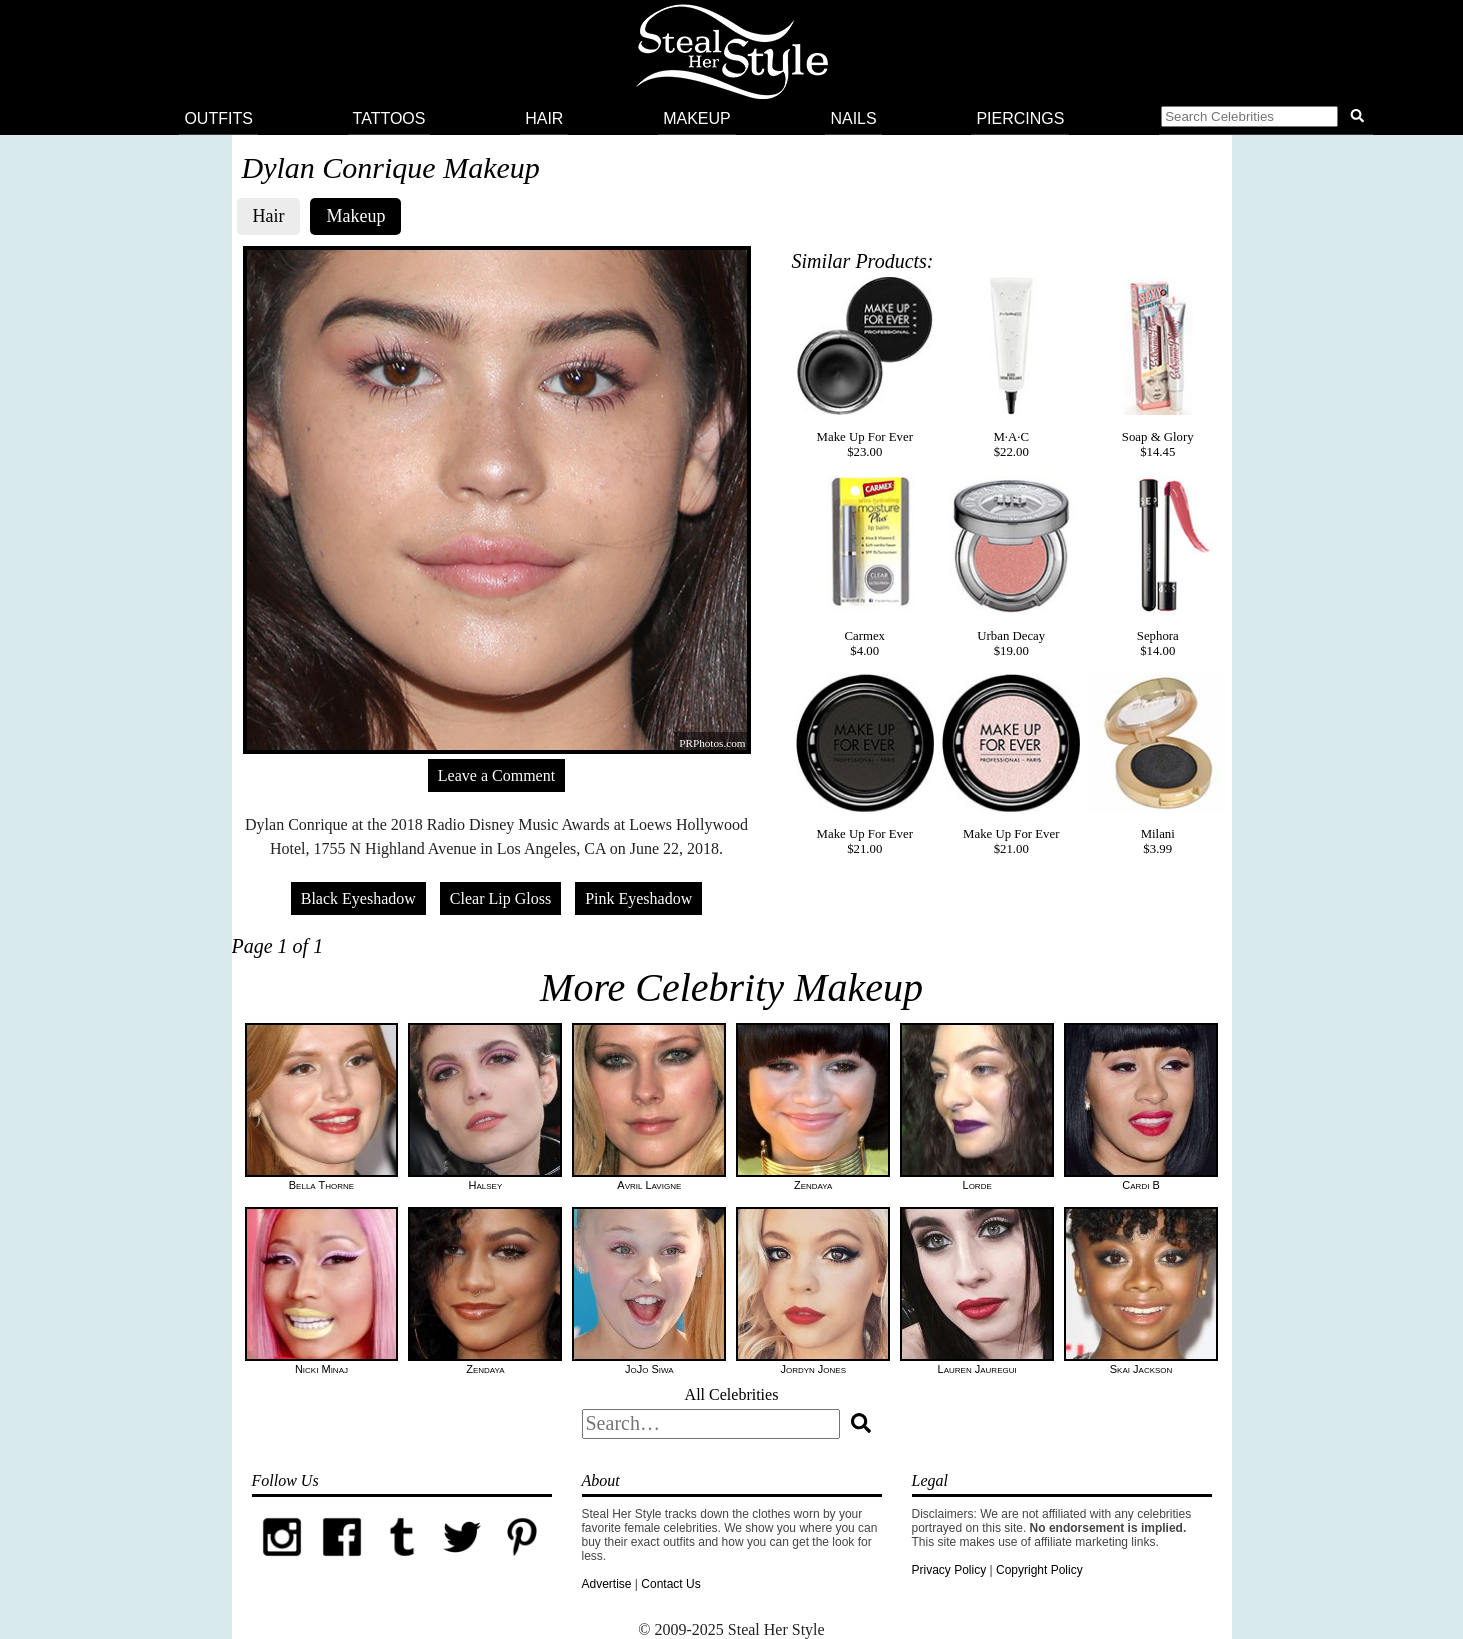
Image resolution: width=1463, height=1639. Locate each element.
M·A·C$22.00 (1011, 368)
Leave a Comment (496, 775)
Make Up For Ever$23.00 (865, 368)
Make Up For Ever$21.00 (865, 765)
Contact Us (670, 1584)
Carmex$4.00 (865, 567)
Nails (853, 118)
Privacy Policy (949, 1570)
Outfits (218, 118)
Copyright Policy (1039, 1570)
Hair (544, 118)
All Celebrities (732, 1394)
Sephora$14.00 (1158, 567)
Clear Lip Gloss (500, 898)
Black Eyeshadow (358, 898)
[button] (1266, 119)
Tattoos (389, 118)
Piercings (1020, 118)
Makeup (697, 118)
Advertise (607, 1584)
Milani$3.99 (1158, 765)
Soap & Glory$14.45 (1158, 368)
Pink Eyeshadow (638, 898)
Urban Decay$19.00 (1011, 567)
